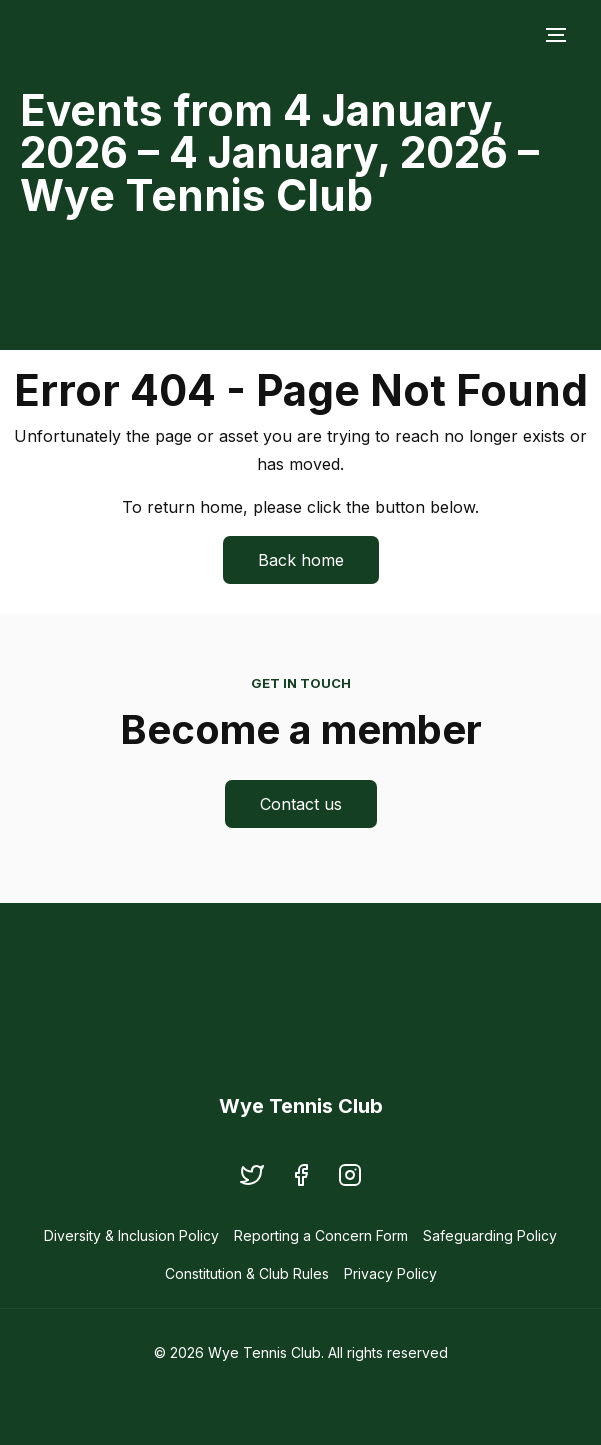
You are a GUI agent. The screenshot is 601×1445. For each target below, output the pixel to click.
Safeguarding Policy (490, 1235)
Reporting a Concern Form (321, 1235)
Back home (301, 560)
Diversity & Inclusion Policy (131, 1235)
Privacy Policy (390, 1273)
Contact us (301, 804)
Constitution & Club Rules (247, 1273)
